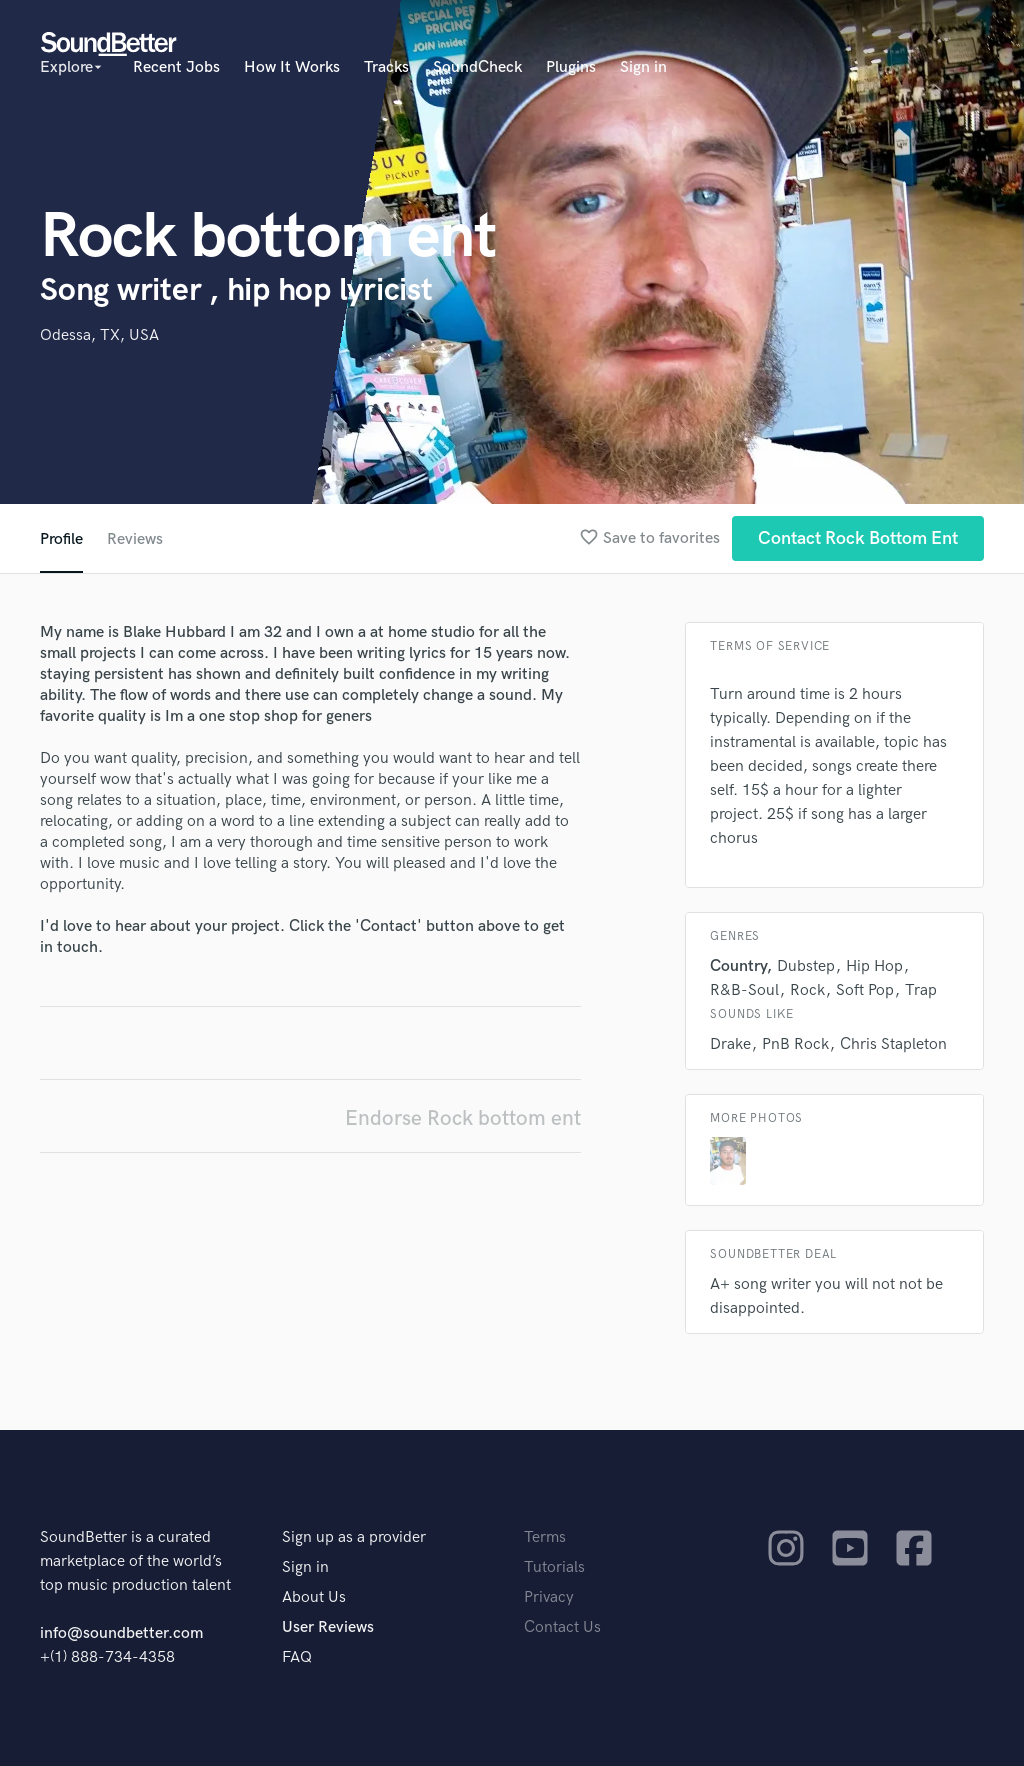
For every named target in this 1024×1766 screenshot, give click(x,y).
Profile (61, 539)
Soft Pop (865, 990)
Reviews (135, 539)
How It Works (292, 67)
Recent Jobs (176, 67)
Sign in (643, 67)
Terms (545, 1537)
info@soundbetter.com (121, 1633)
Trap (921, 990)
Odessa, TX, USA (99, 335)
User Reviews (328, 1627)
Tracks (386, 67)
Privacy (549, 1597)
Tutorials (554, 1567)
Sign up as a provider (354, 1537)
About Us (314, 1597)
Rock (807, 990)
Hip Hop (874, 966)
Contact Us (562, 1627)
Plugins (571, 67)
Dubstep (806, 966)
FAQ (297, 1657)
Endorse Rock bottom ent (463, 1118)
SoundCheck (477, 67)
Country (738, 966)
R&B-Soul (744, 990)
